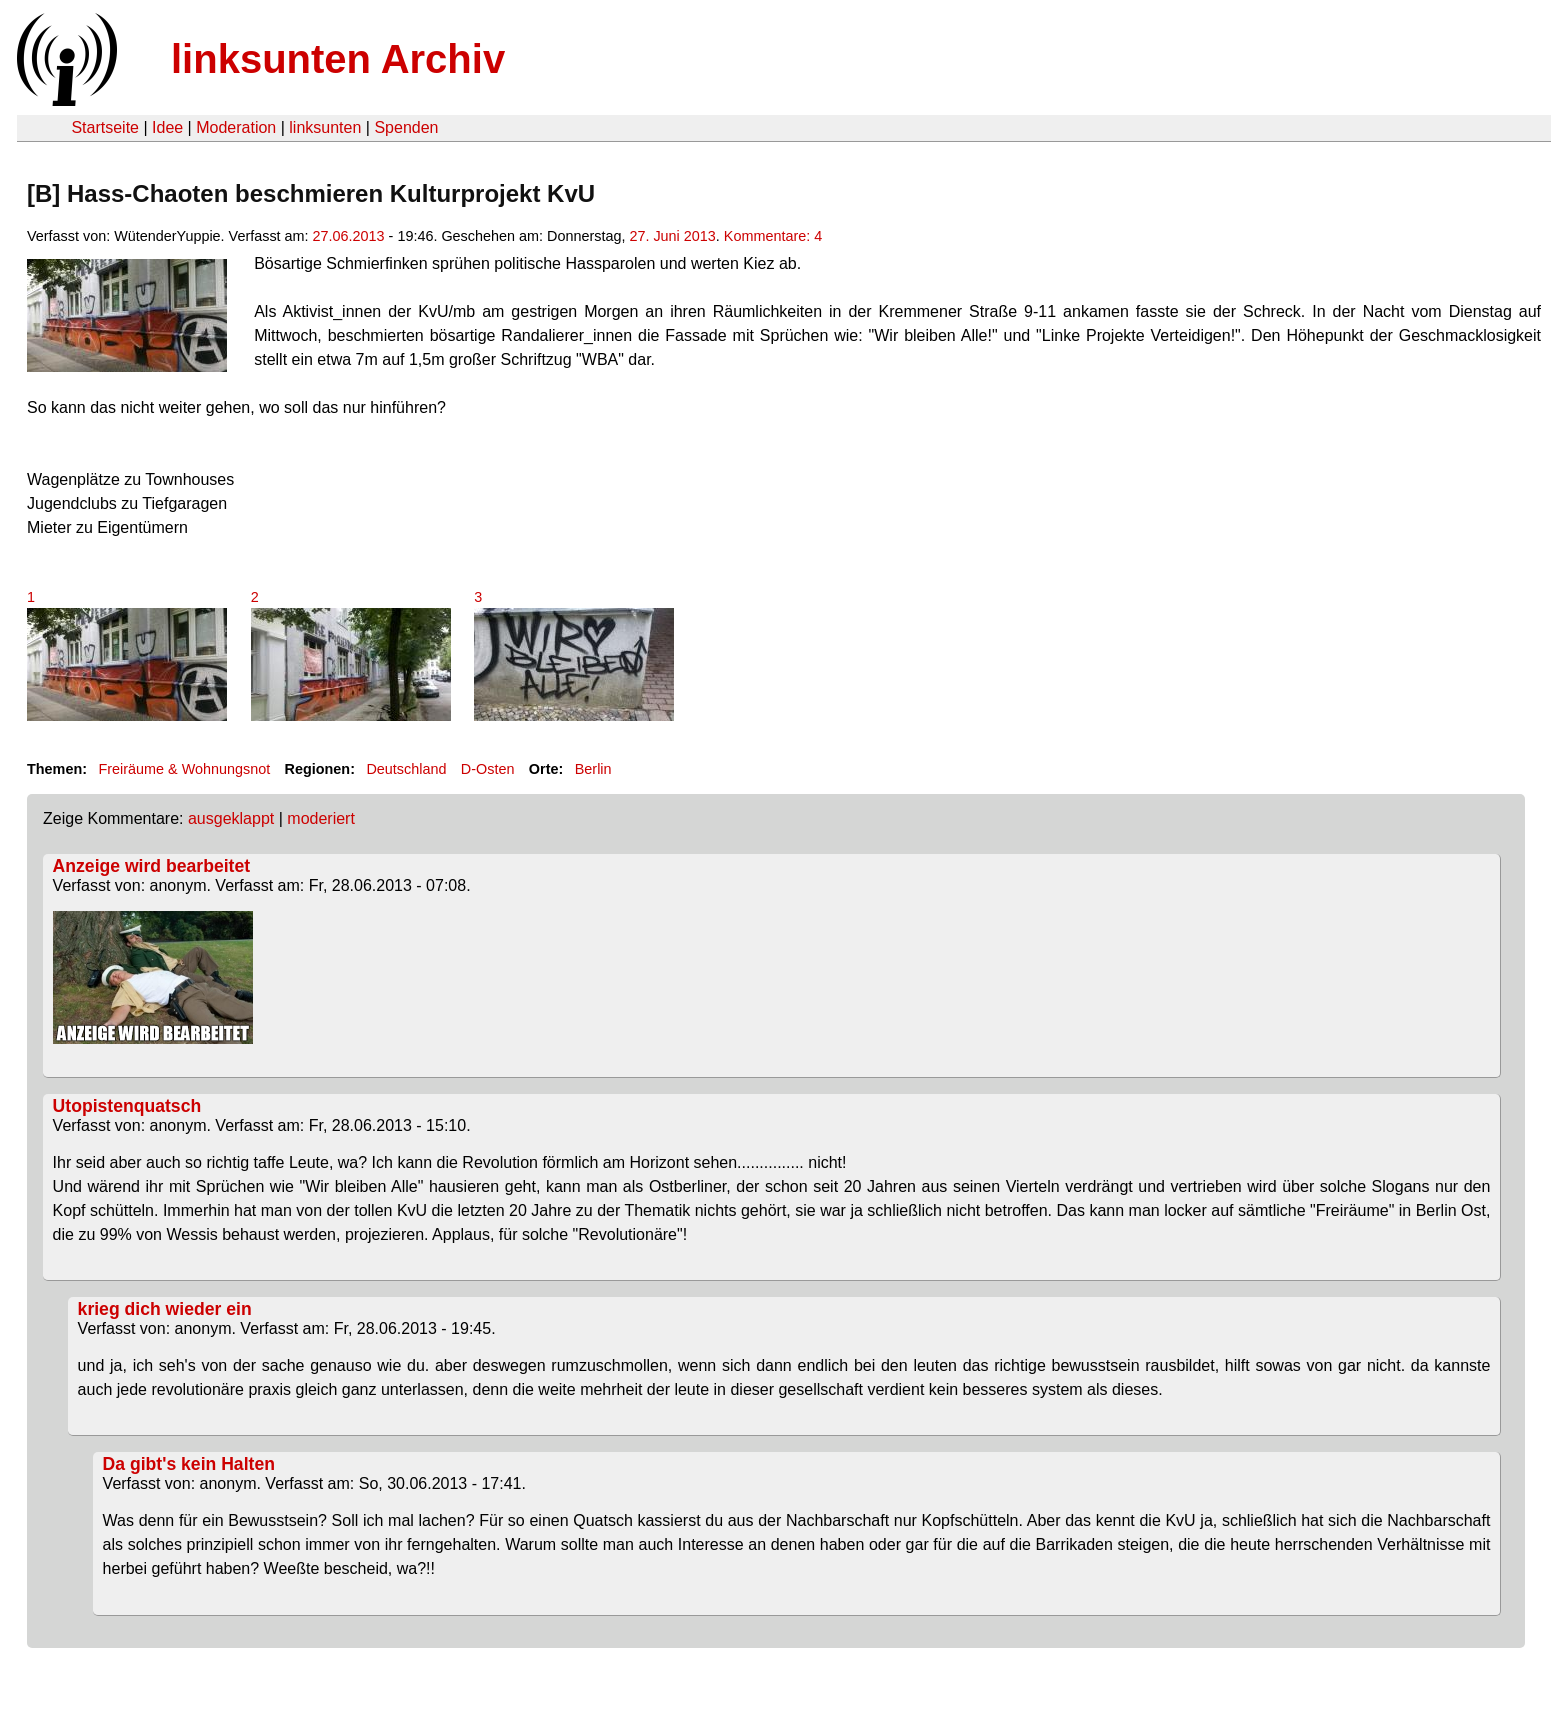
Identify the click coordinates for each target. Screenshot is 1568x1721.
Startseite (105, 127)
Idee (167, 127)
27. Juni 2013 (672, 236)
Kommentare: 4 (773, 236)
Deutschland (406, 769)
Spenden (406, 127)
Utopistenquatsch (127, 1106)
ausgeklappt (231, 818)
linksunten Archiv (338, 59)
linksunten (325, 127)
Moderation (236, 127)
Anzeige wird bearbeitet (151, 866)
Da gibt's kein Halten (189, 1464)
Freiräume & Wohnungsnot (184, 769)
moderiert (321, 818)
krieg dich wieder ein (165, 1309)
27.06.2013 (349, 236)
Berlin (593, 769)
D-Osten (488, 769)
